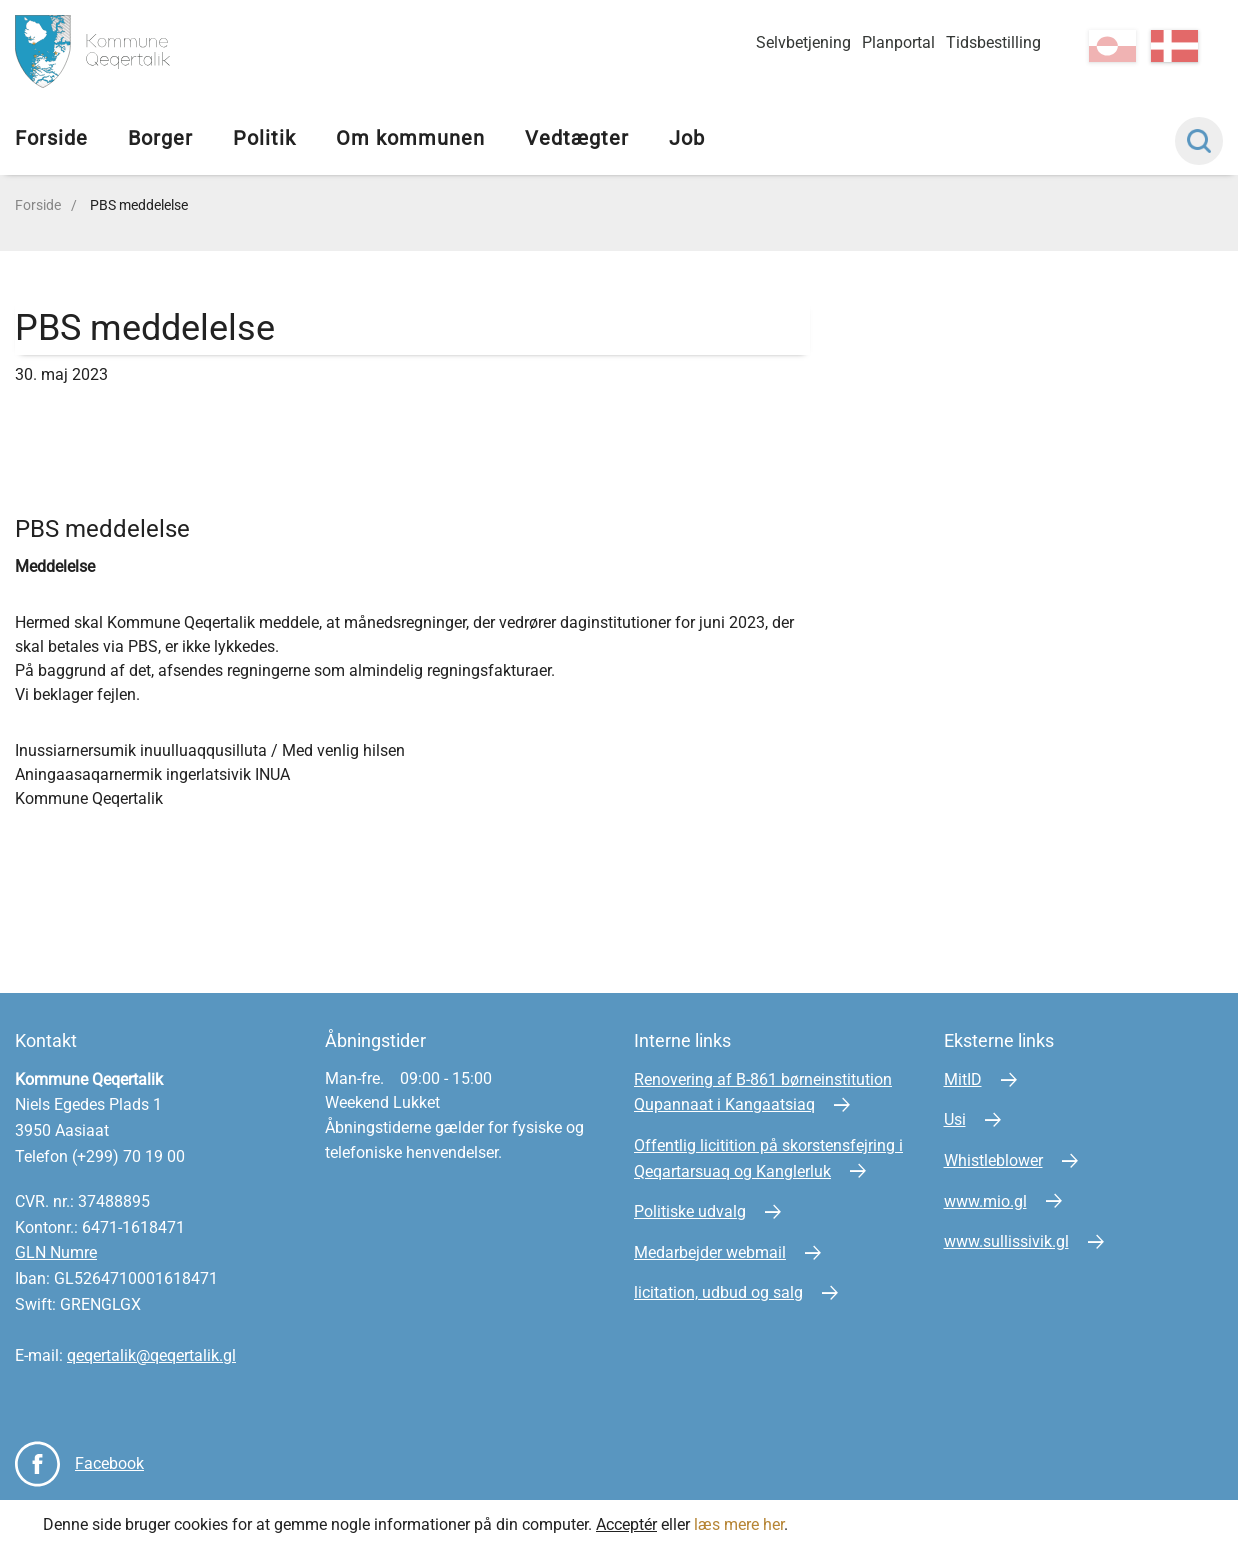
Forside (51, 138)
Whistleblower (993, 1160)
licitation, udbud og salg (718, 1292)
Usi (955, 1119)
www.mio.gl (985, 1201)
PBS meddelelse (139, 205)
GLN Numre (56, 1252)
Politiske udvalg (690, 1211)
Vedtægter (577, 138)
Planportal (898, 42)
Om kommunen (410, 138)
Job (687, 138)
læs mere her (739, 1524)
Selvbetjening (803, 42)
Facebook (109, 1463)
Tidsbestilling (993, 42)
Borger (160, 138)
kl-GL (1112, 46)
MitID (963, 1079)
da (1174, 46)
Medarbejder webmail (710, 1252)
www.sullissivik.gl (1006, 1241)
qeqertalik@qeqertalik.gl (151, 1355)
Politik (264, 138)
